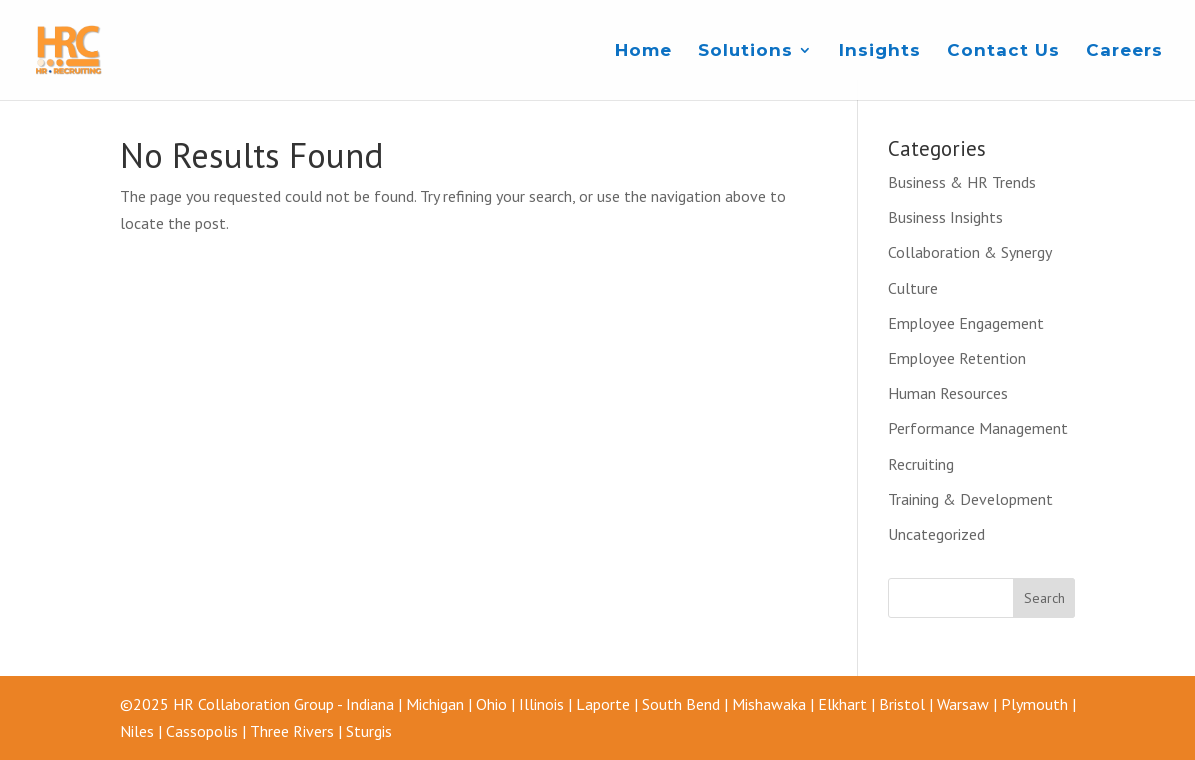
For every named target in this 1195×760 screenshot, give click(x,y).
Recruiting (921, 464)
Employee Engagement (966, 323)
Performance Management (978, 428)
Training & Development (970, 499)
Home (643, 51)
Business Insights (945, 217)
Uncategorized (936, 534)
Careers (1124, 51)
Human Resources (948, 393)
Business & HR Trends (962, 182)
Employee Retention (957, 358)
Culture (913, 288)
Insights (880, 51)
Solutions (745, 51)
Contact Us (1003, 51)
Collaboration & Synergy (970, 252)
